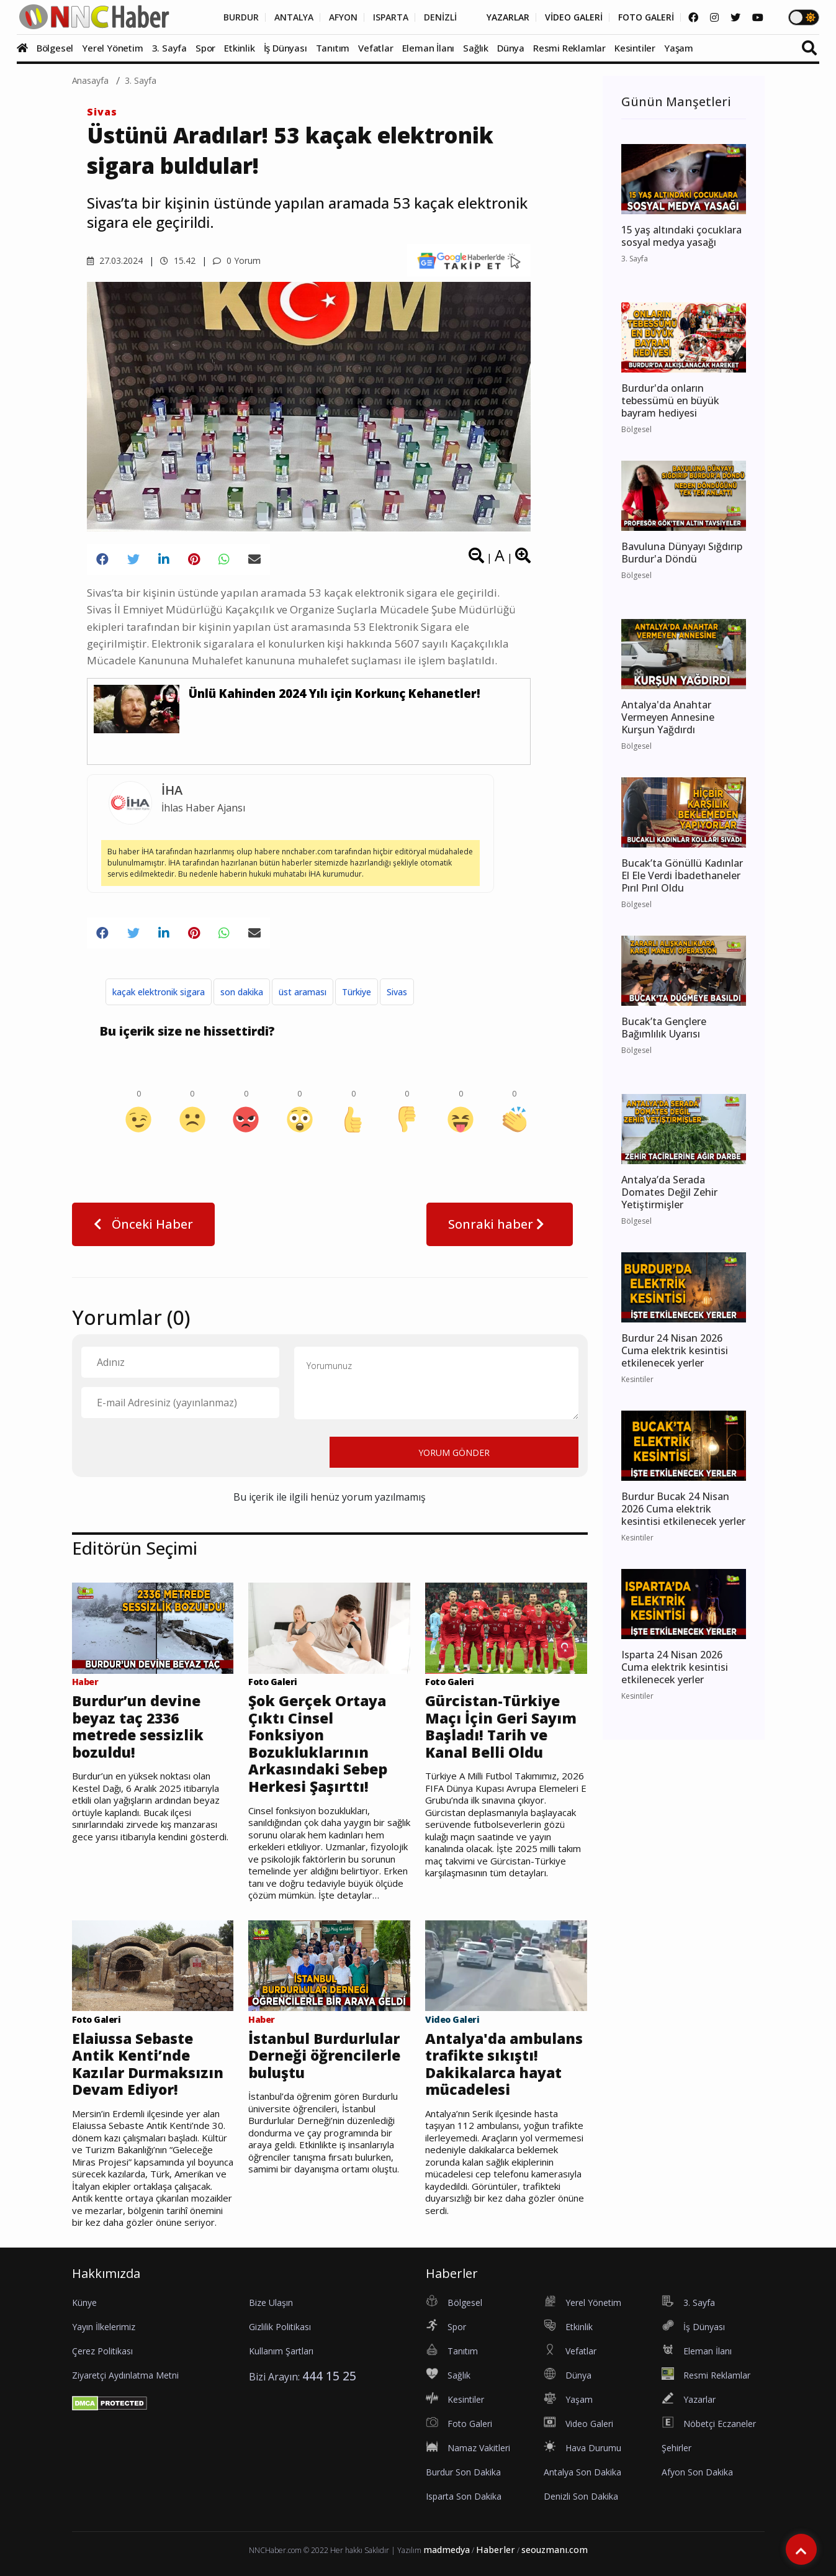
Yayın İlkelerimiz (103, 2327)
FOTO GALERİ (646, 17)
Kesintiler (634, 48)
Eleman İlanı (428, 48)
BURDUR (241, 17)
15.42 (178, 260)
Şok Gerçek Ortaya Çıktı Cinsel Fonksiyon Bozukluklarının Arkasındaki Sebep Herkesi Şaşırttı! (317, 1744)
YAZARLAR (508, 17)
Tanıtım (333, 48)
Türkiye (356, 992)
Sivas (102, 112)
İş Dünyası (285, 48)
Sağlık (475, 48)
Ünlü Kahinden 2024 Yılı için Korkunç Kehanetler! (334, 693)
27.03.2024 (115, 260)
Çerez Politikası (102, 2351)
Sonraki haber (499, 1224)
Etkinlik (239, 48)
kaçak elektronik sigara (158, 992)
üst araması (302, 992)
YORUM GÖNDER (454, 1452)
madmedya (446, 2550)
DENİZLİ (440, 17)
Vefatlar (375, 48)
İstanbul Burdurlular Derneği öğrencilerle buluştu (324, 2056)
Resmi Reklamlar (569, 48)
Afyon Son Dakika (697, 2472)
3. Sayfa (169, 48)
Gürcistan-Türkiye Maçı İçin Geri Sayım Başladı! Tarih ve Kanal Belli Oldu (501, 1726)
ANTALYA (293, 17)
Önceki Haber (143, 1224)
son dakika (241, 992)
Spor (205, 48)
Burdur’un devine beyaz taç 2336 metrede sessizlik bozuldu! (138, 1726)
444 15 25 (329, 2375)
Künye (84, 2302)
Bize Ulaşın (271, 2302)
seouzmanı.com (554, 2550)
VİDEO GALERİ (574, 17)
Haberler (495, 2550)
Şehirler (676, 2448)
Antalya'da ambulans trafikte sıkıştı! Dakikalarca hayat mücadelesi (504, 2064)
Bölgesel (55, 48)
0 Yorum (237, 260)
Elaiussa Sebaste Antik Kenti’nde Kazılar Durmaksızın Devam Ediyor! (147, 2064)
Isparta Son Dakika (463, 2496)
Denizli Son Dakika (581, 2496)
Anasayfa (90, 80)
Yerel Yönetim (112, 48)
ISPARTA (390, 17)
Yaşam (678, 48)
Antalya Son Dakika (582, 2472)
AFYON (343, 17)
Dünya (510, 48)
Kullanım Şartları (281, 2351)
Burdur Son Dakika (463, 2472)
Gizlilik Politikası (280, 2327)
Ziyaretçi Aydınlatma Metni (125, 2375)
